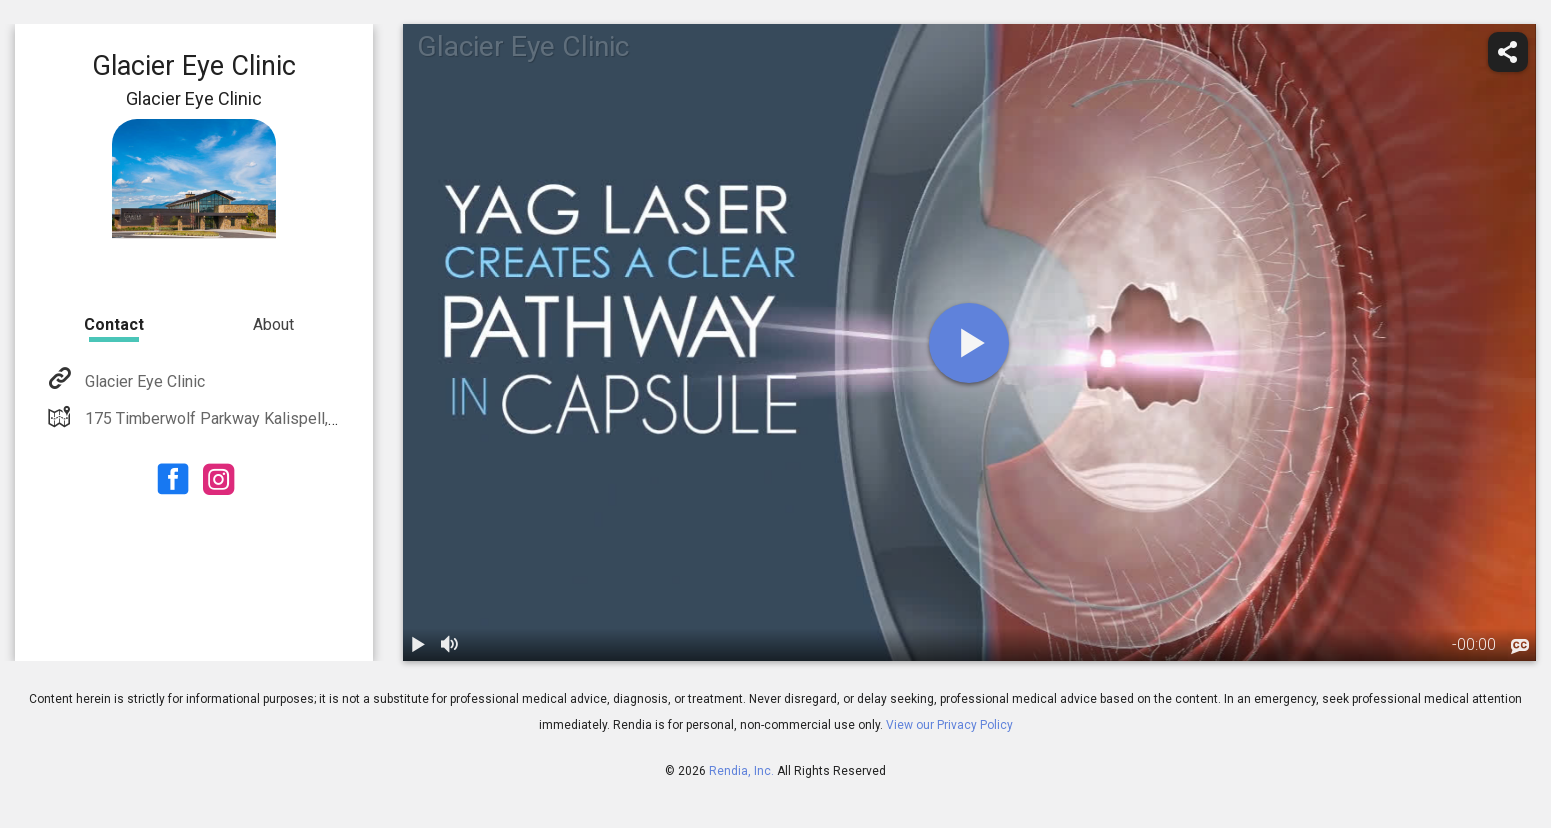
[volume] (451, 645)
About (273, 324)
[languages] (1520, 647)
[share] (1508, 52)
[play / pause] (419, 645)
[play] (969, 343)
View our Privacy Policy (949, 725)
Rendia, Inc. (741, 771)
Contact (114, 324)
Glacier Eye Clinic (143, 381)
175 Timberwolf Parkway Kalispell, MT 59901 (242, 418)
